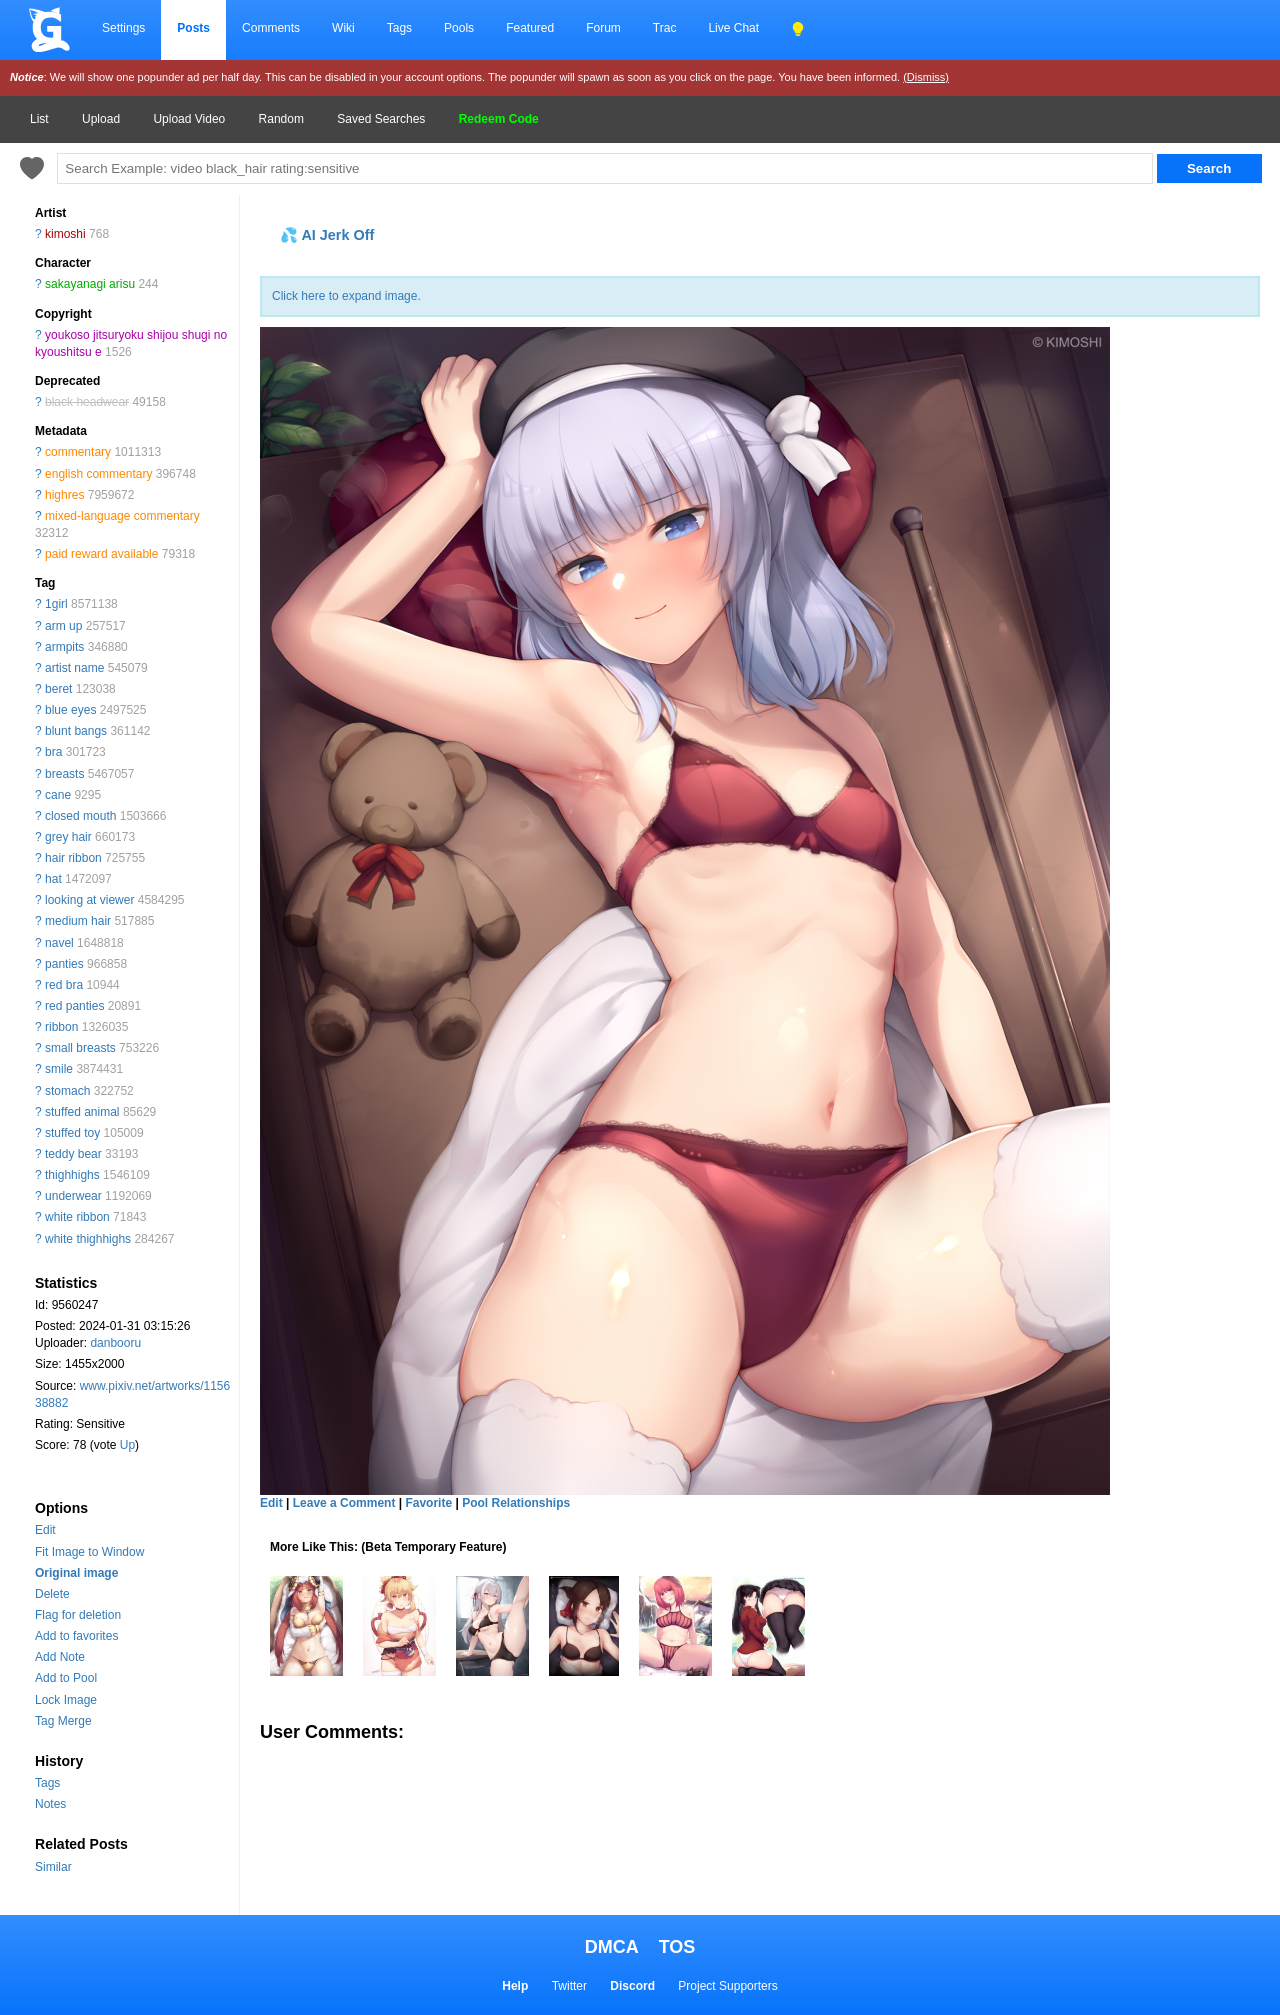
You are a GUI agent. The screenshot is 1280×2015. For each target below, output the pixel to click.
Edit (45, 1530)
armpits (64, 647)
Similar (53, 1867)
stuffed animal (82, 1112)
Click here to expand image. (346, 296)
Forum (603, 28)
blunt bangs (76, 731)
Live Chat (733, 28)
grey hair (68, 837)
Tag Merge (63, 1721)
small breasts (80, 1048)
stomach (67, 1091)
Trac (665, 28)
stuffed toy (72, 1133)
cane (58, 795)
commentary (78, 452)
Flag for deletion (78, 1615)
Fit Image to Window (89, 1552)
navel (59, 943)
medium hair (78, 921)
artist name (74, 668)
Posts (193, 28)
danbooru (115, 1343)
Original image (76, 1573)
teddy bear (73, 1154)
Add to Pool (66, 1678)
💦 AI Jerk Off (327, 235)
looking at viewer (89, 900)
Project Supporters (727, 1986)
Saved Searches (381, 119)
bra (53, 752)
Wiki (343, 28)
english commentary (98, 474)
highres (64, 495)
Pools (459, 28)
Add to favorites (76, 1636)
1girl (56, 604)
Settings (123, 28)
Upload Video (189, 119)
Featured (530, 28)
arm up (63, 626)
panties (64, 964)
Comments (271, 28)
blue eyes (70, 710)
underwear (73, 1196)
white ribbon (77, 1217)
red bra (64, 985)
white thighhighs (88, 1239)
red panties (74, 1006)
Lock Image (66, 1700)
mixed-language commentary (122, 516)
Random (281, 119)
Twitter (569, 1986)
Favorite (428, 1503)
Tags (399, 28)
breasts (64, 774)
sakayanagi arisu (90, 284)
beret (58, 689)
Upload (101, 119)
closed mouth (80, 816)
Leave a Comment (344, 1503)
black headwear (87, 402)
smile (59, 1069)
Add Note (60, 1657)
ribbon (61, 1027)
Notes (50, 1804)
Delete (52, 1594)
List (39, 119)
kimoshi (65, 234)
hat (53, 879)
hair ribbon (73, 858)
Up (127, 1445)
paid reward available (101, 554)
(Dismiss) (926, 77)
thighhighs (72, 1175)
